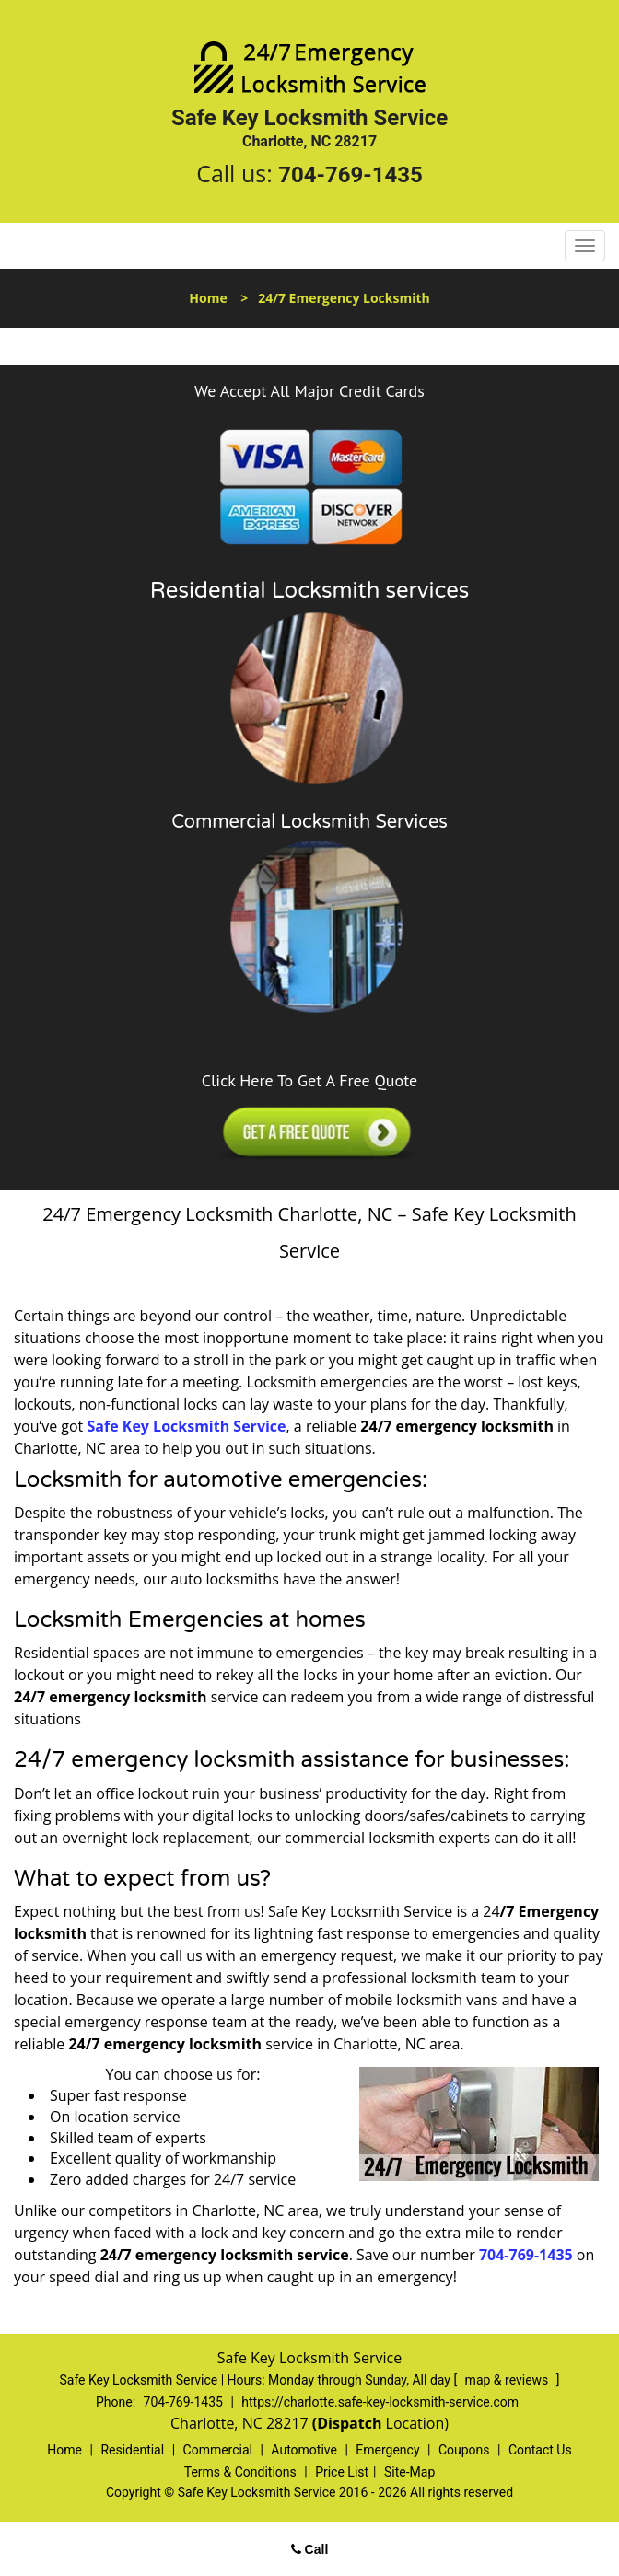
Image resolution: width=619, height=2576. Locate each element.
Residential (132, 2450)
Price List (341, 2472)
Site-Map (409, 2472)
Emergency (387, 2450)
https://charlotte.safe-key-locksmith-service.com (380, 2402)
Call (310, 2549)
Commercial (217, 2450)
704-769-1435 (350, 175)
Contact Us (540, 2450)
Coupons (464, 2450)
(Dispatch (349, 2423)
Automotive (304, 2450)
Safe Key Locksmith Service (186, 1426)
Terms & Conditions (240, 2472)
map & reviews (508, 2380)
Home (208, 298)
